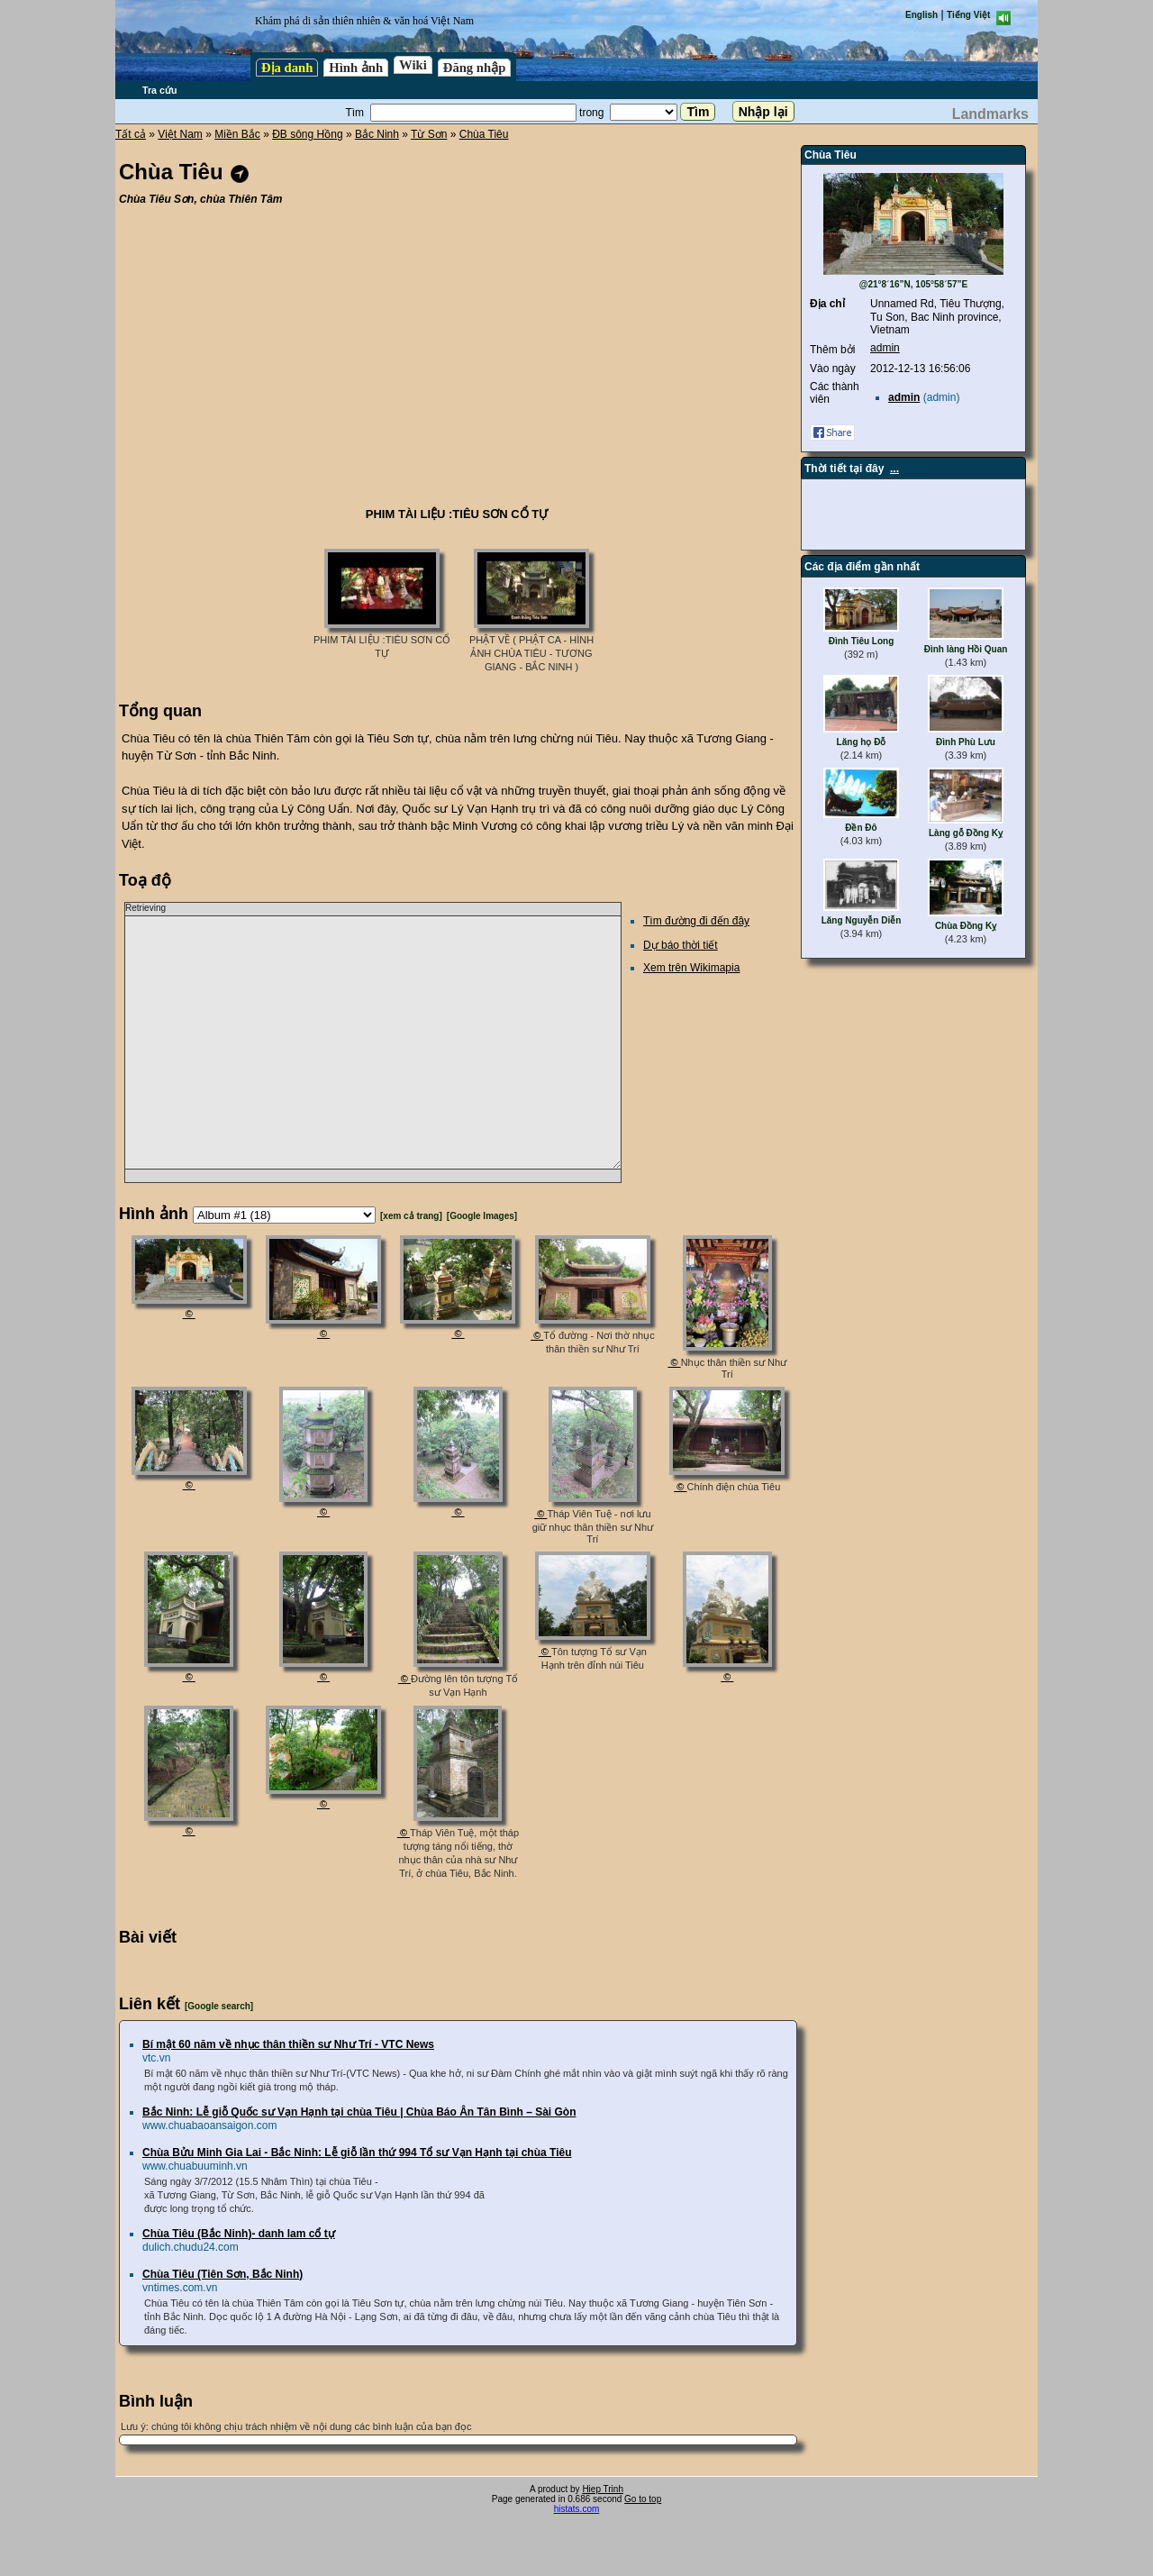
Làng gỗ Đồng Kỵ (966, 833)
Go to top (642, 2499)
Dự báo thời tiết (680, 945)
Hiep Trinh (602, 2489)
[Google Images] (482, 1216)
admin (885, 347)
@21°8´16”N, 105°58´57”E (913, 284)
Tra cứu (159, 90)
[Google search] (219, 2006)
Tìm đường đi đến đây (696, 921)
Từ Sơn (429, 134)
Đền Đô (860, 828)
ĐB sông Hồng (307, 134)
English (921, 15)
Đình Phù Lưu (965, 742)
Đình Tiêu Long (861, 641)
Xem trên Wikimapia (691, 967)
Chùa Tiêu (484, 134)
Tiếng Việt (968, 15)
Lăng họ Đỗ (861, 742)
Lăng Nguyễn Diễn (862, 920)
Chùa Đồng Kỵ (965, 926)
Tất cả (130, 134)
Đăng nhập (474, 67)
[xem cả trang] (411, 1216)
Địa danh (287, 67)
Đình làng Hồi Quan (966, 649)
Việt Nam (180, 134)
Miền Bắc (237, 134)
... (894, 468)
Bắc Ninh (377, 134)
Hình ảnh (356, 67)
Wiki (413, 65)
